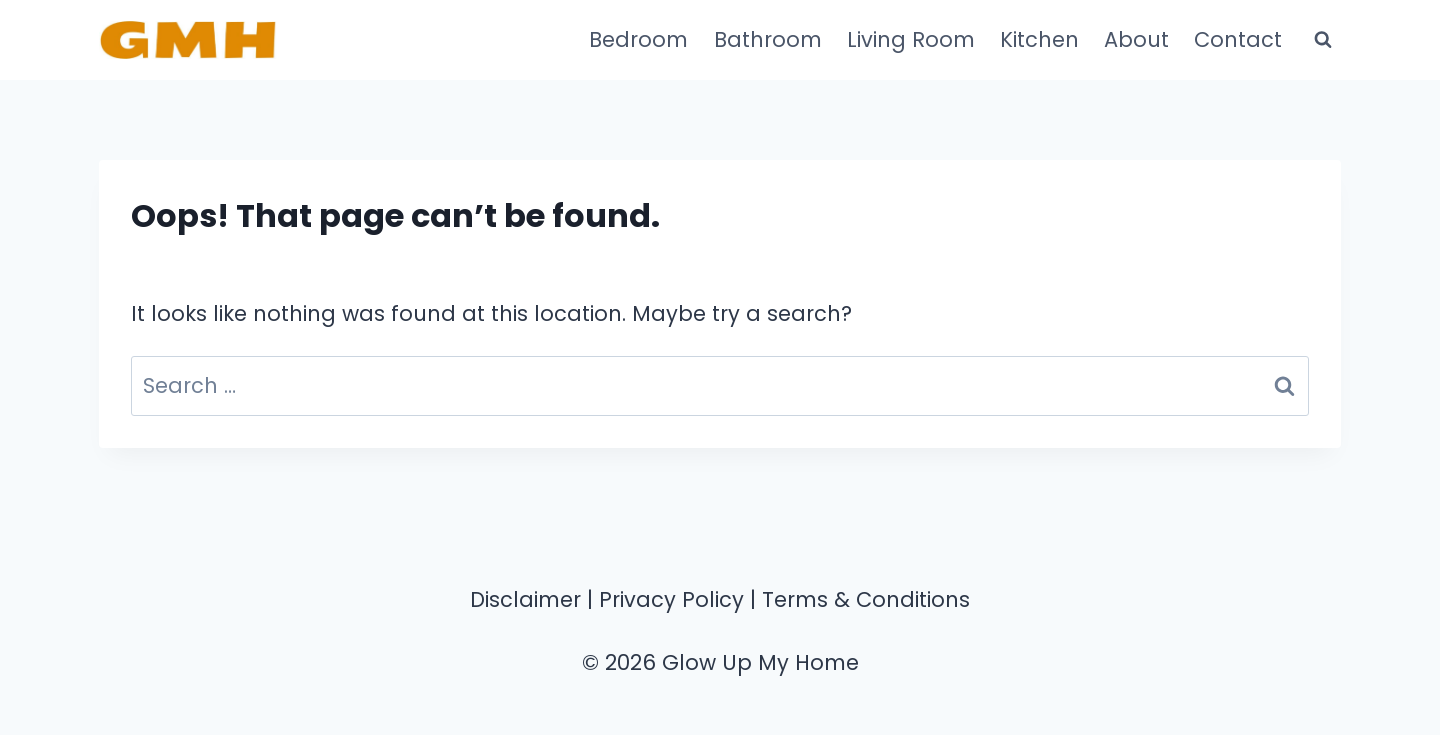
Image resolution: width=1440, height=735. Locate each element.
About (1136, 39)
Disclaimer (525, 599)
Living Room (911, 39)
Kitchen (1039, 39)
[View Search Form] (1323, 40)
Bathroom (768, 39)
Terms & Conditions (866, 599)
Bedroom (638, 39)
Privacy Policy (671, 599)
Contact (1238, 39)
